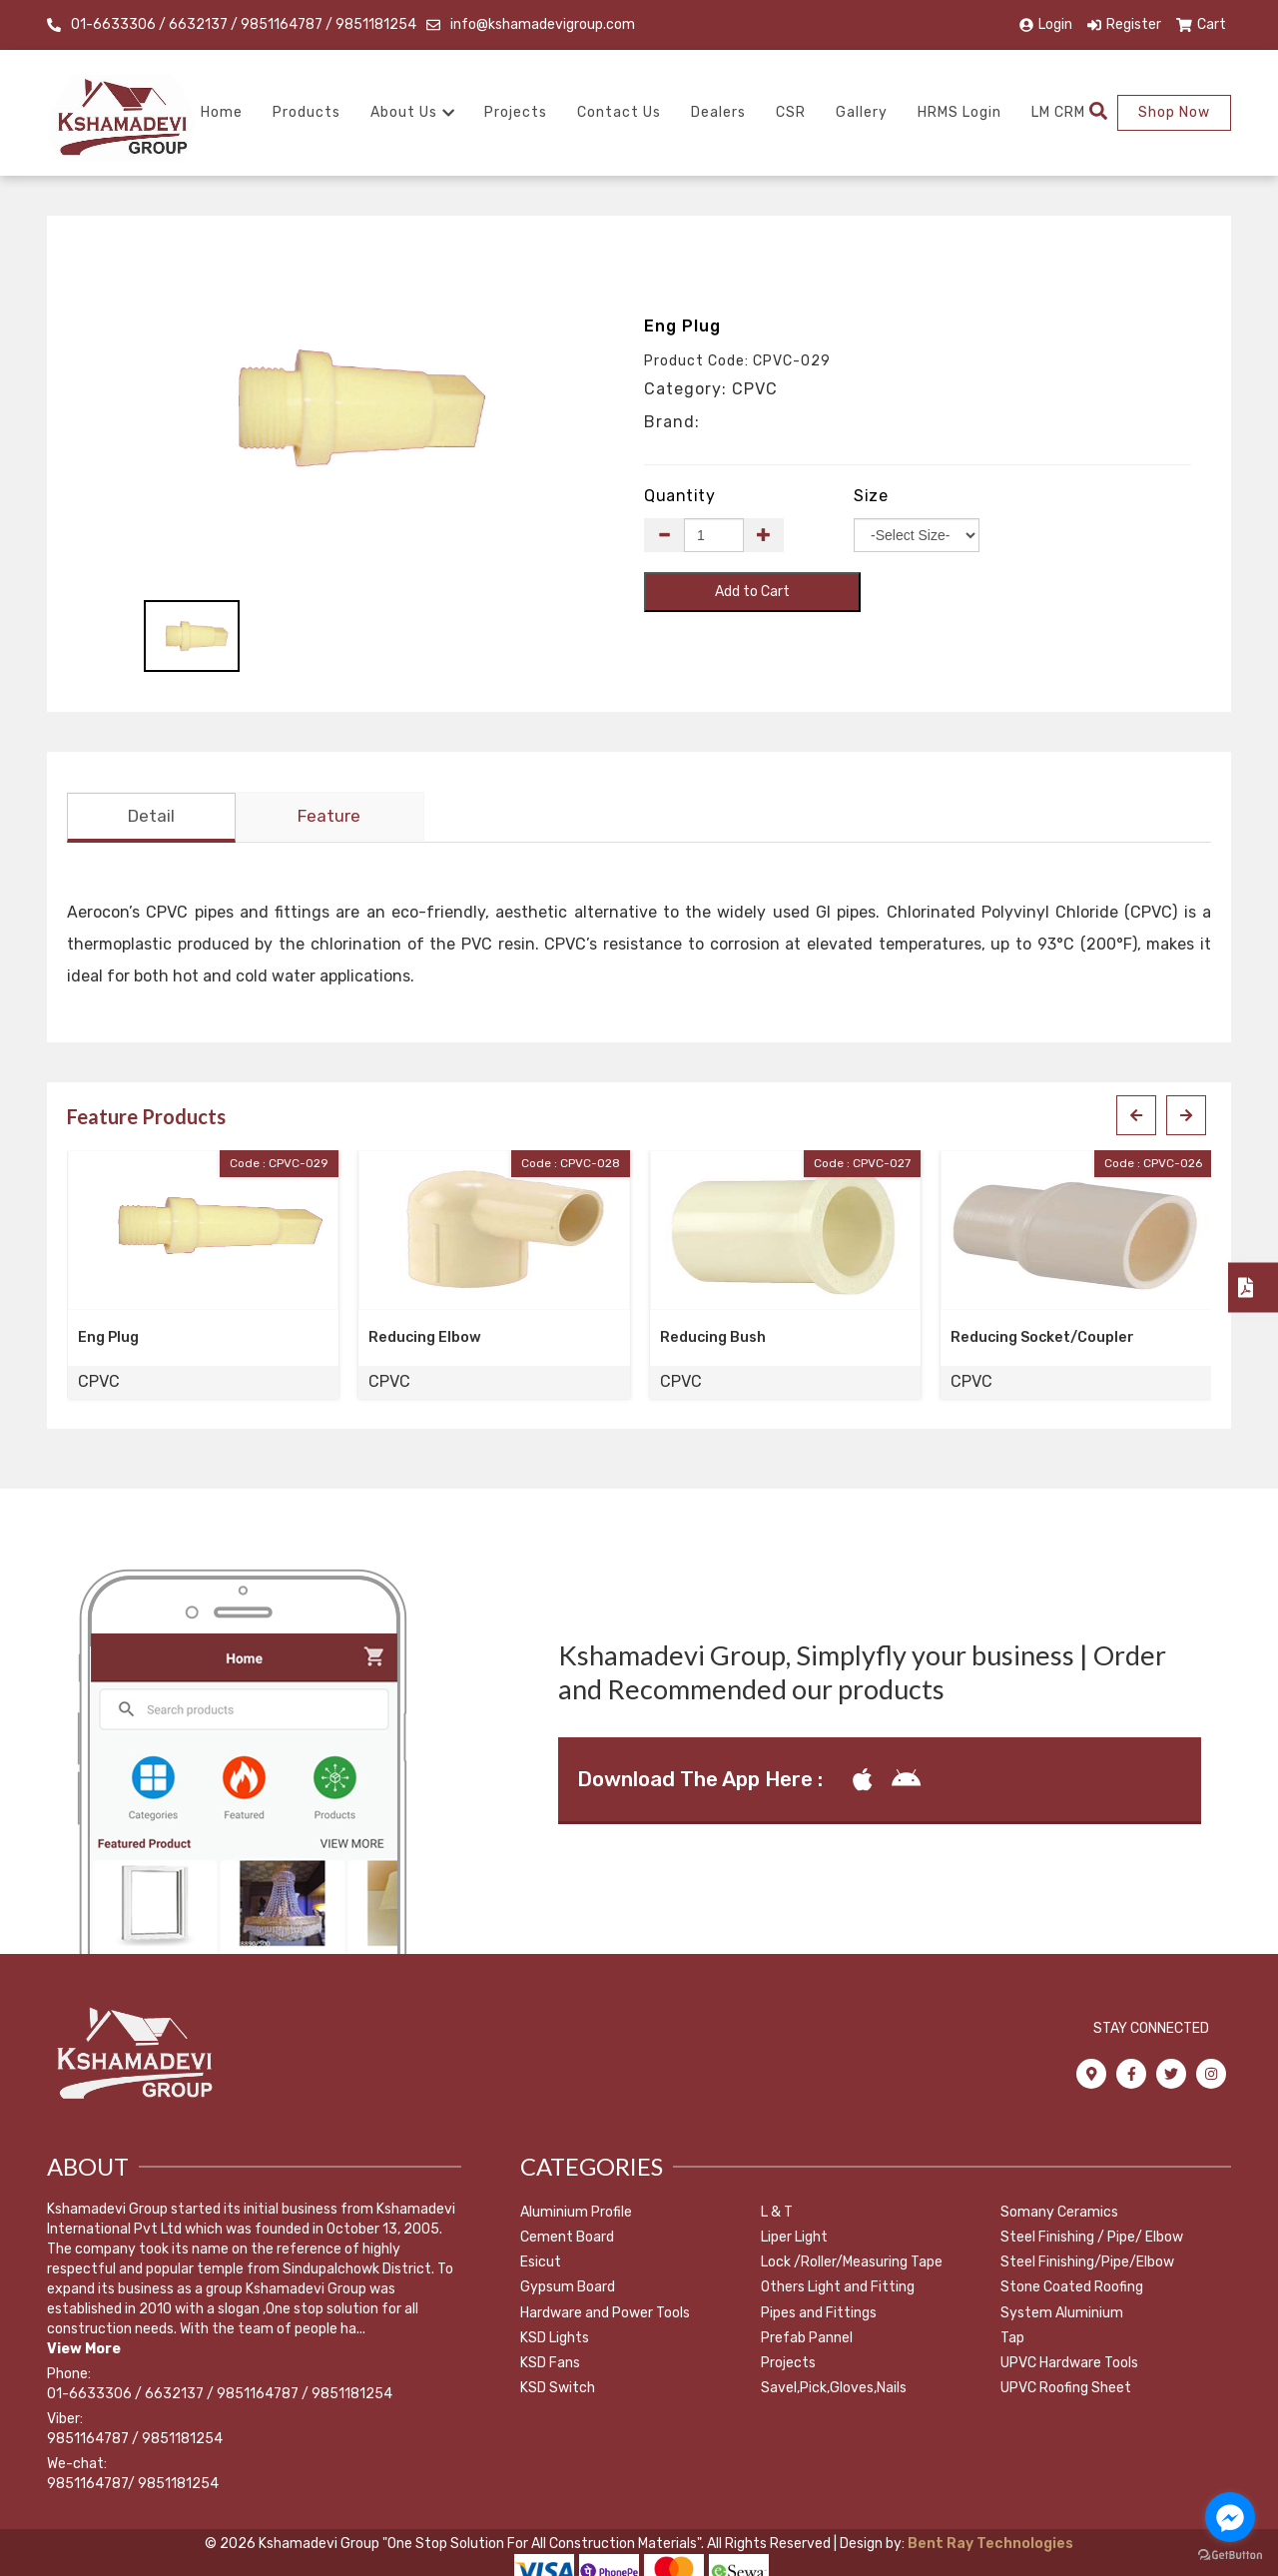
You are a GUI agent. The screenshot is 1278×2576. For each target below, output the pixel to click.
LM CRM (1058, 112)
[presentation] (1136, 1118)
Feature (329, 819)
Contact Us (619, 112)
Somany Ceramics (1059, 2214)
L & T (777, 2214)
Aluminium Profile (576, 2214)
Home (222, 112)
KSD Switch (557, 2389)
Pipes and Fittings (819, 2314)
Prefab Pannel (807, 2339)
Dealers (718, 112)
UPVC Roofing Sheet (1065, 2389)
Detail (151, 819)
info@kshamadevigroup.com (542, 24)
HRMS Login (959, 112)
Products (306, 112)
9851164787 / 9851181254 (135, 2440)
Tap (1012, 2339)
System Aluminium (1061, 2314)
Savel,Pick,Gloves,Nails (834, 2389)
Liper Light (794, 2239)
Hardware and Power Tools (605, 2314)
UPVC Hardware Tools (1069, 2364)
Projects (515, 112)
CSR (791, 112)
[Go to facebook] (1230, 2517)
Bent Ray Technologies (989, 2545)
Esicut (540, 2263)
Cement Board (567, 2239)
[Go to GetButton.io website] (1230, 2555)
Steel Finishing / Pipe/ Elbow (1091, 2239)
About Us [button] (412, 112)
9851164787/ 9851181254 (133, 2485)
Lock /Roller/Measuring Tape (852, 2263)
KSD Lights (554, 2339)
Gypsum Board (567, 2289)
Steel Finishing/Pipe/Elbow (1087, 2263)
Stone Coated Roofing (1071, 2289)
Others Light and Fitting (838, 2289)
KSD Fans (550, 2364)
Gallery (862, 112)
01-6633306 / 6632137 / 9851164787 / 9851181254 (243, 24)
